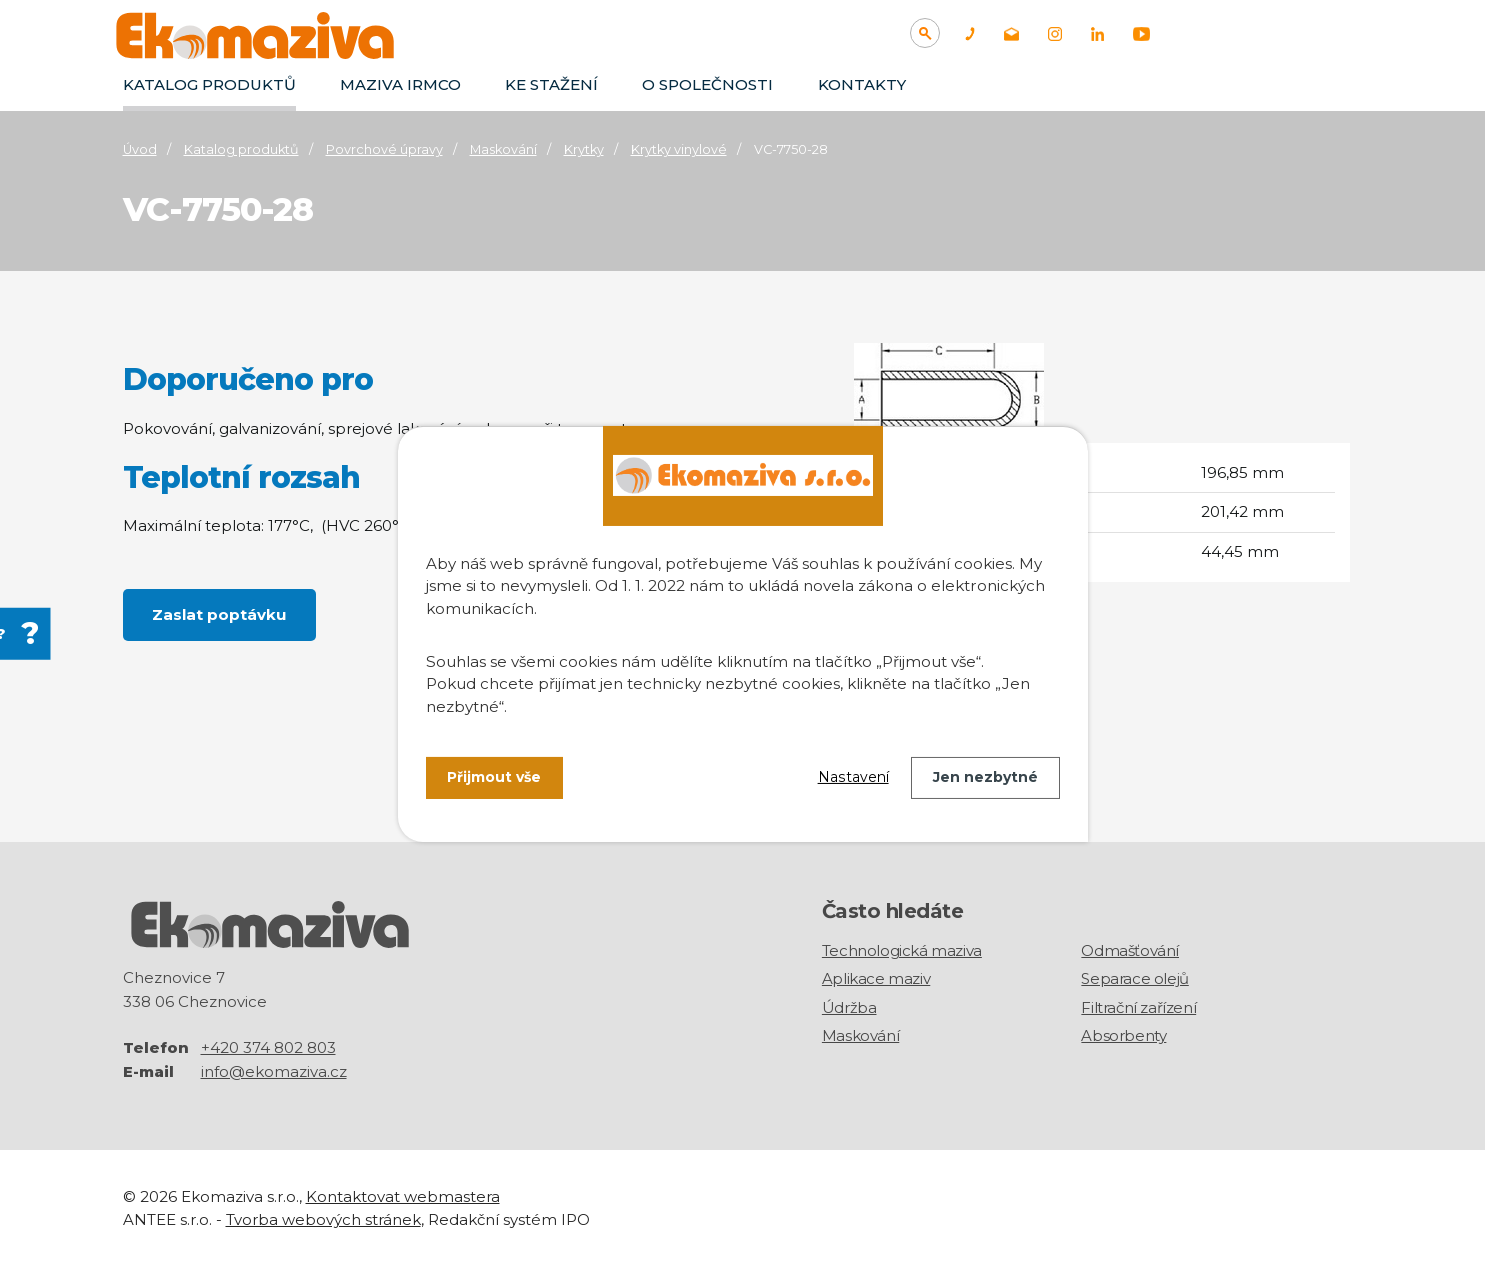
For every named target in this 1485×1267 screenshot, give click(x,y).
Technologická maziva (902, 950)
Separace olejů (1134, 978)
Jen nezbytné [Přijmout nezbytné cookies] (985, 777)
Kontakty (862, 84)
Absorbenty (1123, 1035)
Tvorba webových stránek (323, 1218)
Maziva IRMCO (400, 84)
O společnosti (707, 84)
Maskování (503, 149)
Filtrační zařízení (1138, 1007)
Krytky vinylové (679, 149)
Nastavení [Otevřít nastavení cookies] (854, 777)
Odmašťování (1130, 950)
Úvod (140, 149)
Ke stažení (551, 84)
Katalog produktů (209, 84)
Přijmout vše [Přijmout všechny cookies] (495, 777)
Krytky (584, 149)
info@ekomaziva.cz (274, 1071)
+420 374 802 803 (268, 1047)
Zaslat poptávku (220, 614)
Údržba (849, 1007)
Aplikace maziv (876, 978)
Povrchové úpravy (384, 149)
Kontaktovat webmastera (403, 1196)
